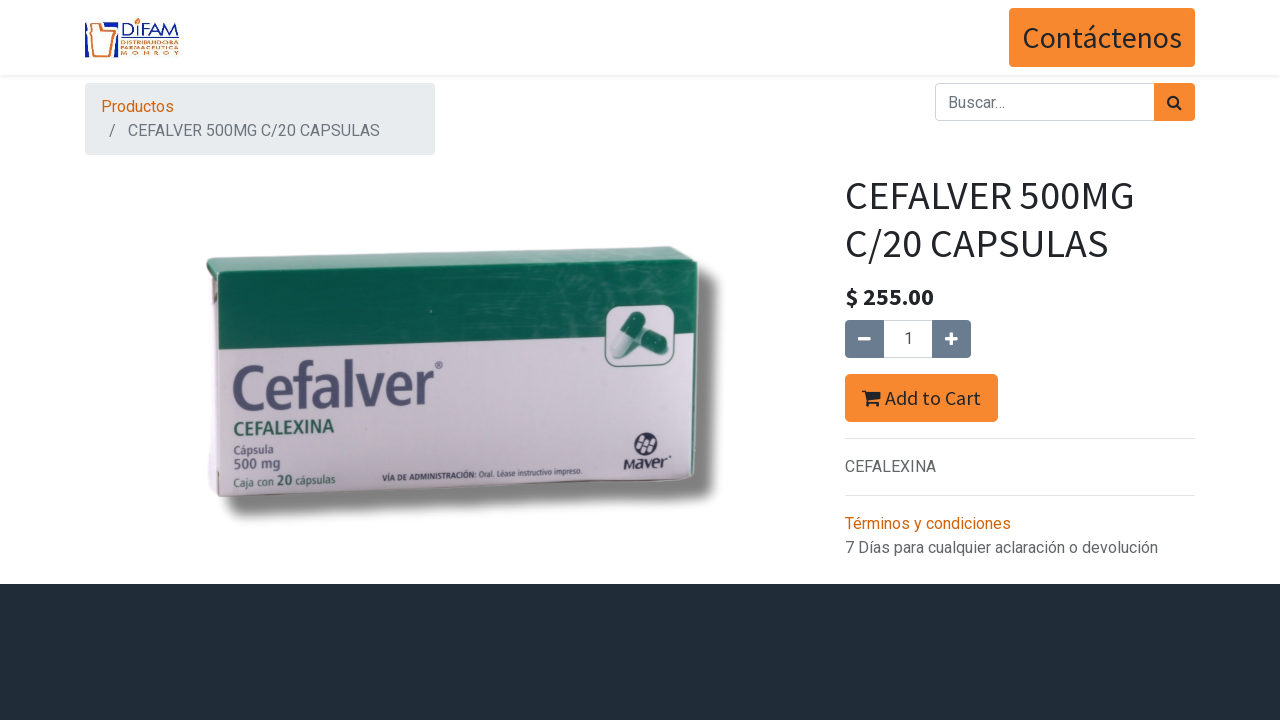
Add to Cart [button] (921, 397)
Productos (137, 106)
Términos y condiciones (928, 523)
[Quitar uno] (864, 339)
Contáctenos (1102, 37)
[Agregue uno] (951, 339)
